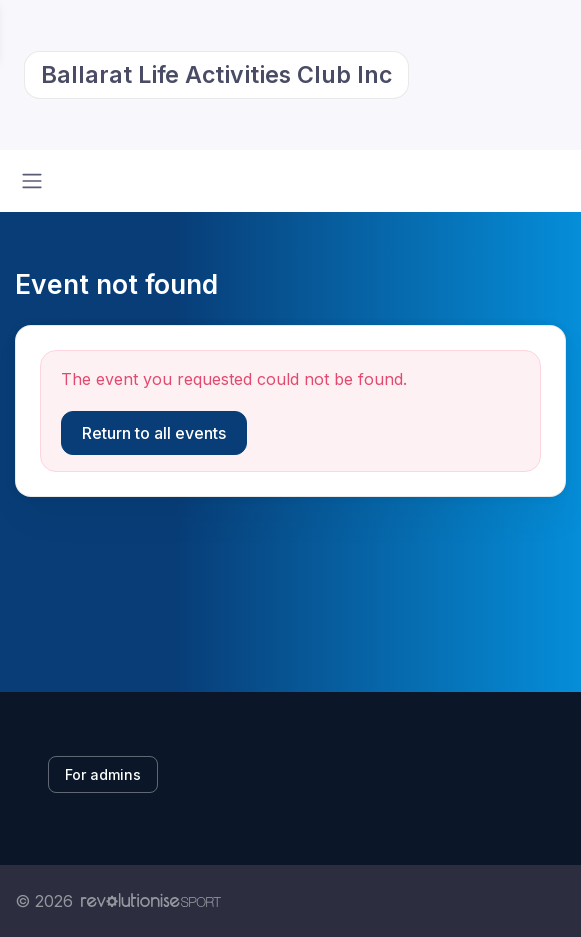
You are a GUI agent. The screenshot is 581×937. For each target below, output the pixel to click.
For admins (103, 774)
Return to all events (154, 433)
